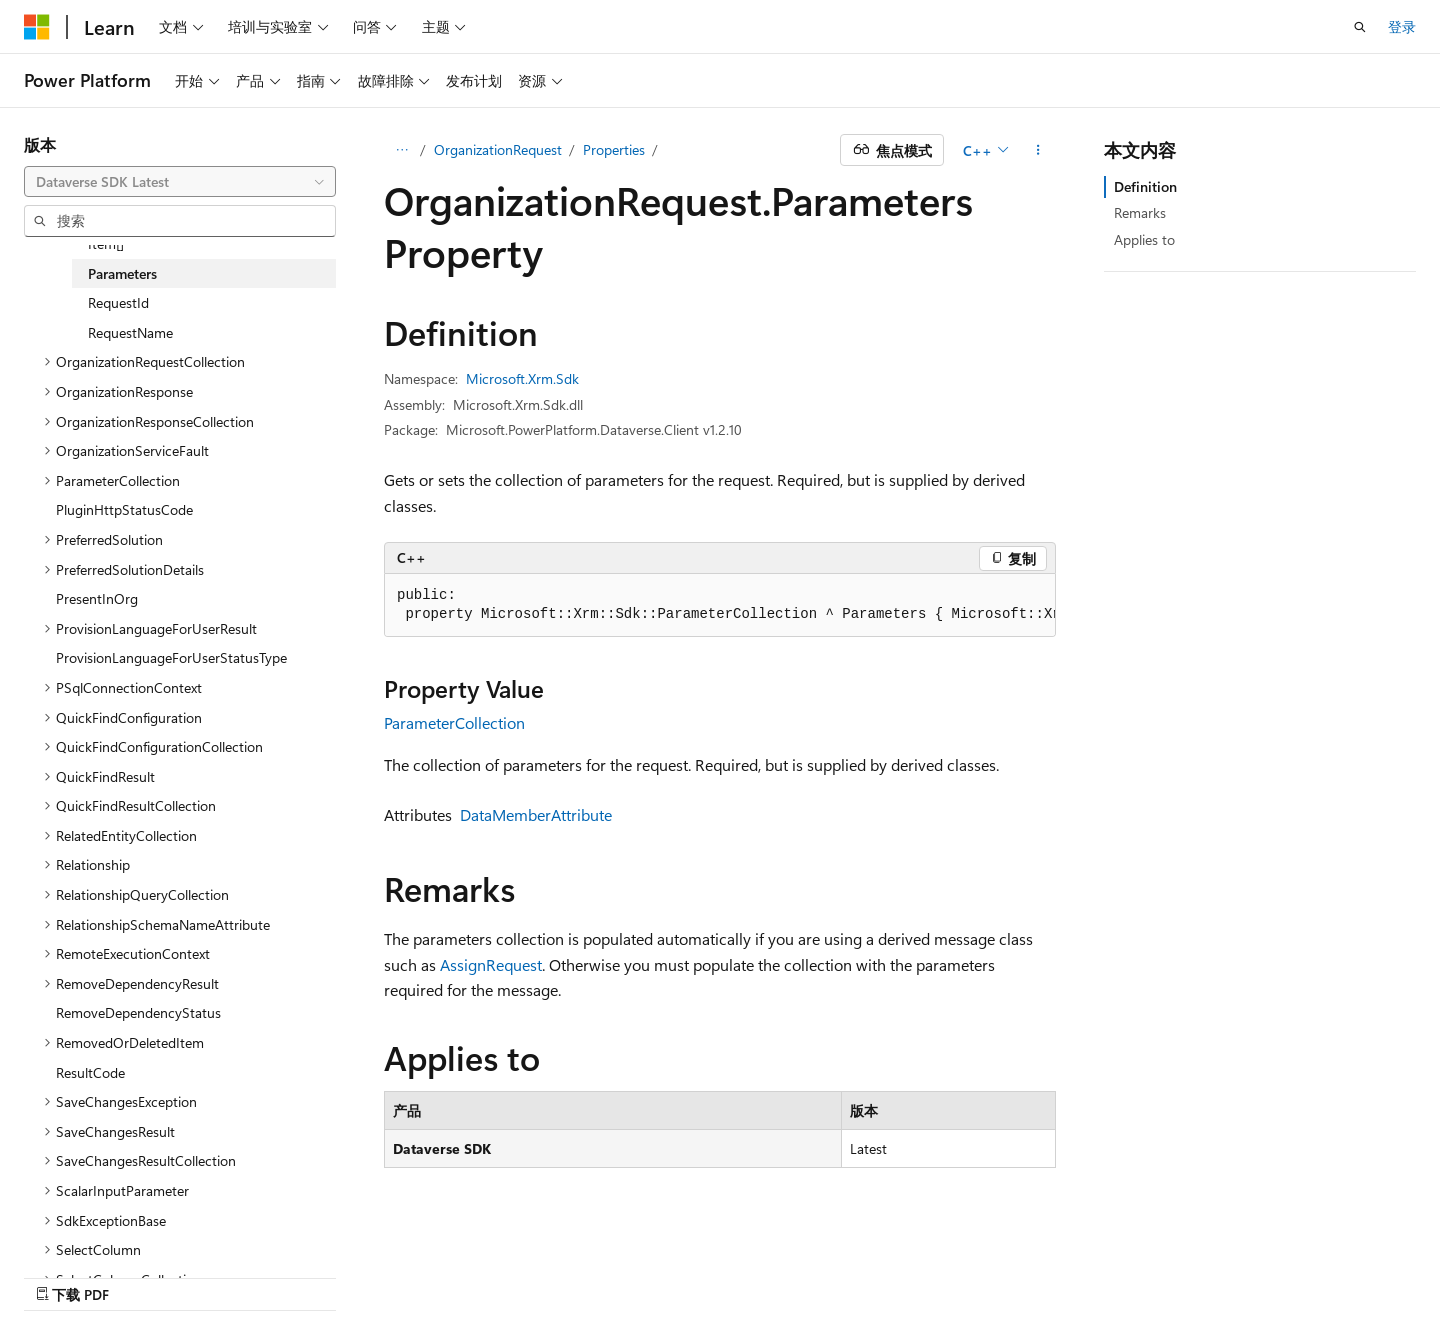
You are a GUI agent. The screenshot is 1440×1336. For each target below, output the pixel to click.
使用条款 (1187, 1273)
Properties (614, 149)
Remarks (1140, 212)
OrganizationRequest (498, 149)
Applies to (1144, 239)
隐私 (913, 1273)
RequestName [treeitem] (130, 332)
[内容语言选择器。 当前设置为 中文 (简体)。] (79, 1273)
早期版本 (728, 1273)
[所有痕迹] (401, 150)
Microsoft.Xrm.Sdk (522, 378)
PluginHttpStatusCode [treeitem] (124, 509)
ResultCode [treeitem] (90, 1072)
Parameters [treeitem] (122, 273)
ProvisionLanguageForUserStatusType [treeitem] (171, 657)
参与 (861, 1273)
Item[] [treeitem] (106, 243)
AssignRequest (491, 964)
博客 (794, 1273)
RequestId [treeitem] (118, 302)
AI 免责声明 (639, 1273)
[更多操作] (1038, 150)
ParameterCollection (454, 722)
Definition (1145, 186)
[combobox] (180, 182)
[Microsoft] (37, 27)
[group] (720, 605)
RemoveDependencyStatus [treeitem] (138, 1012)
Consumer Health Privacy (1042, 1273)
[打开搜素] (1360, 27)
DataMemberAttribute (536, 814)
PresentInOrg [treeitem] (97, 598)
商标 (1253, 1273)
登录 (1402, 26)
